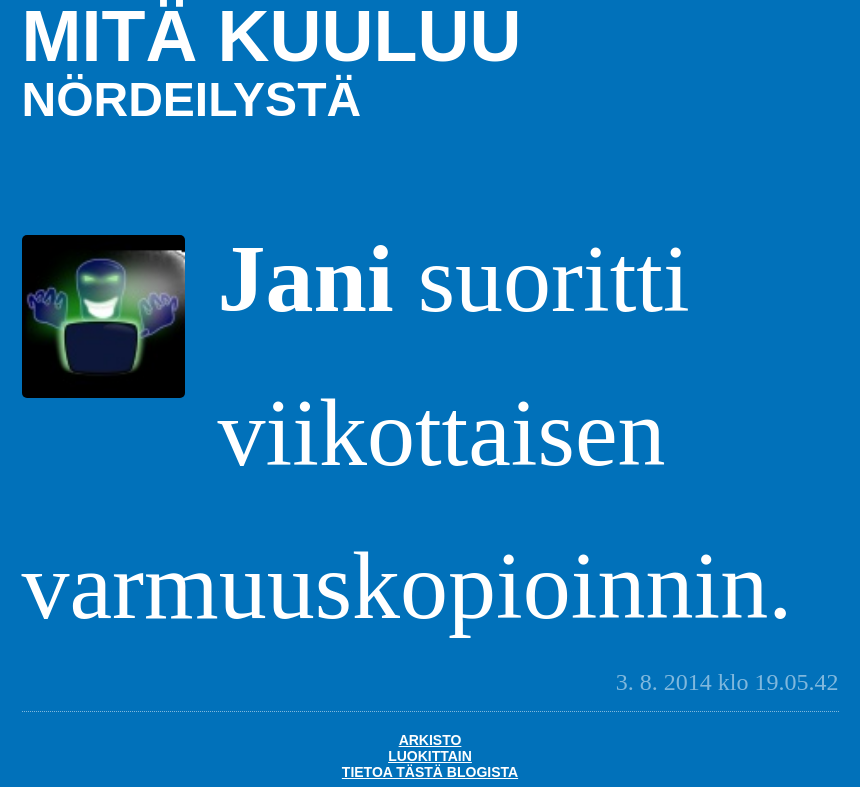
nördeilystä (192, 99)
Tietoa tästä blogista (430, 772)
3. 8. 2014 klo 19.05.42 (727, 682)
